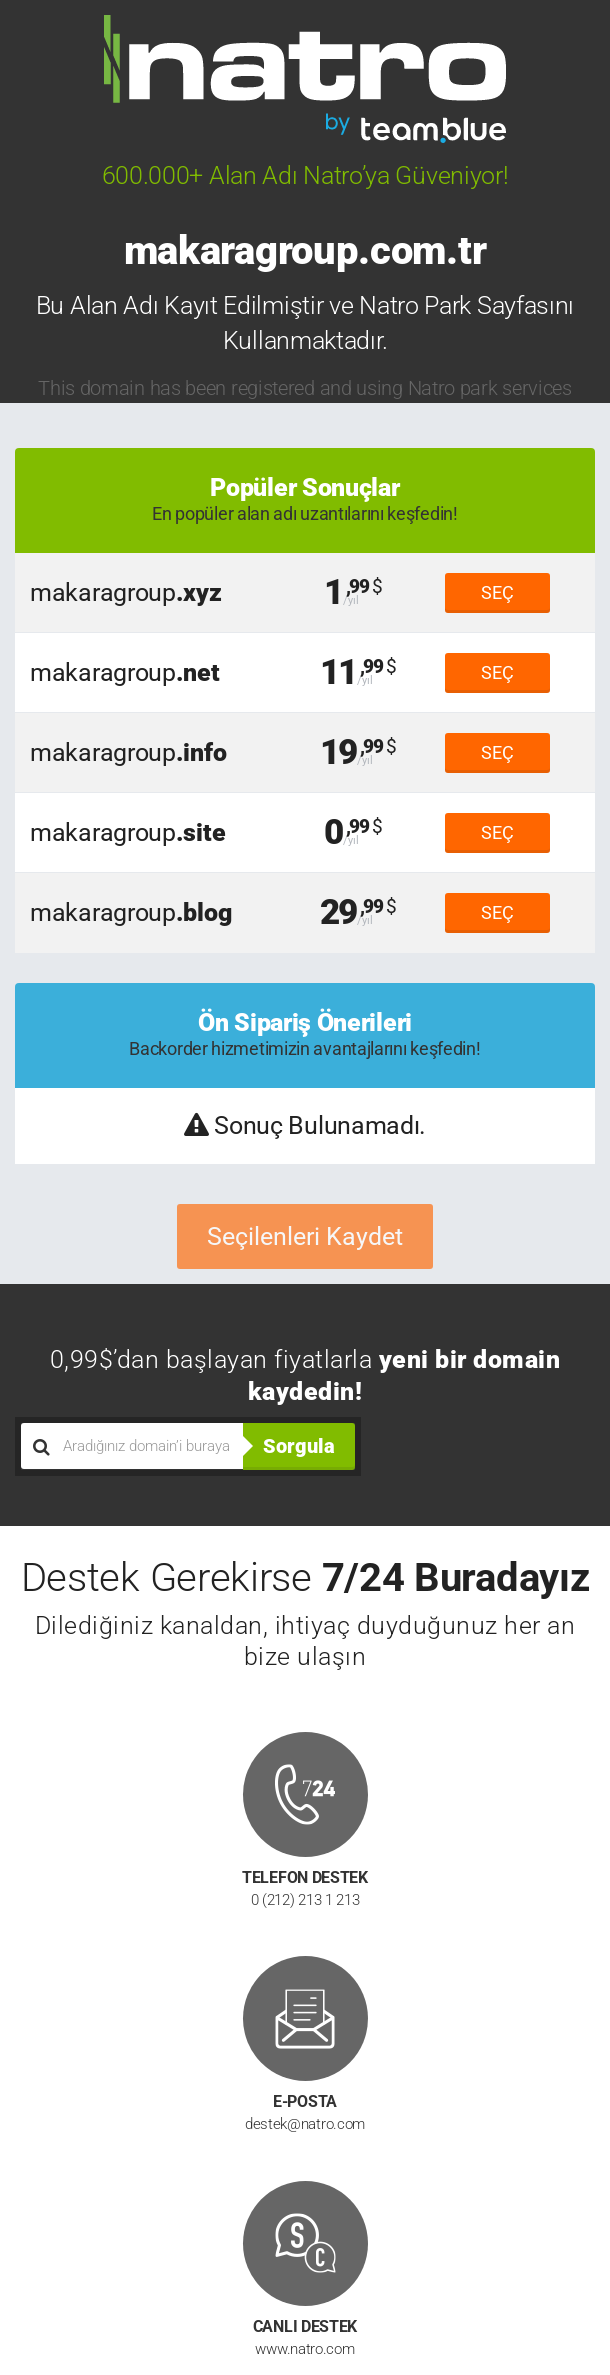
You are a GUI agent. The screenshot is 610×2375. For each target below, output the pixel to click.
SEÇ (497, 592)
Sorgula (299, 1446)
